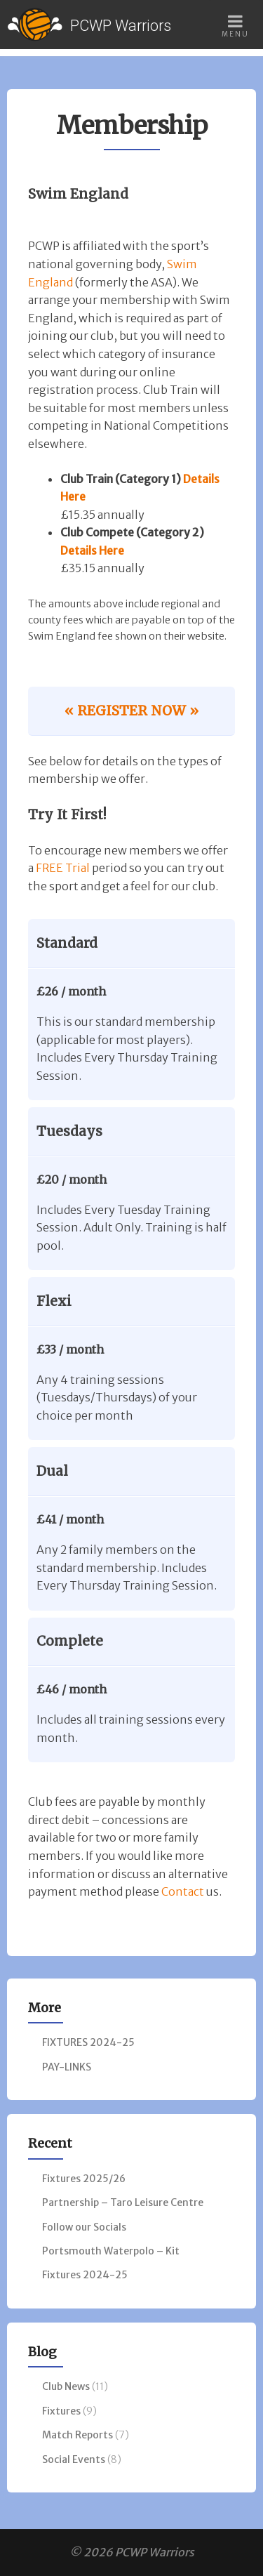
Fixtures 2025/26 (84, 2178)
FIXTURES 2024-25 (88, 2042)
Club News (66, 2386)
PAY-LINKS (66, 2067)
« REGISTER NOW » (131, 710)
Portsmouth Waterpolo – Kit (111, 2251)
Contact (182, 1891)
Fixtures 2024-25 (85, 2274)
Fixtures (61, 2411)
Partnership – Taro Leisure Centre (122, 2202)
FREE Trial (63, 868)
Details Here (92, 550)
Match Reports (77, 2435)
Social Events (73, 2459)
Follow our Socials (84, 2227)
